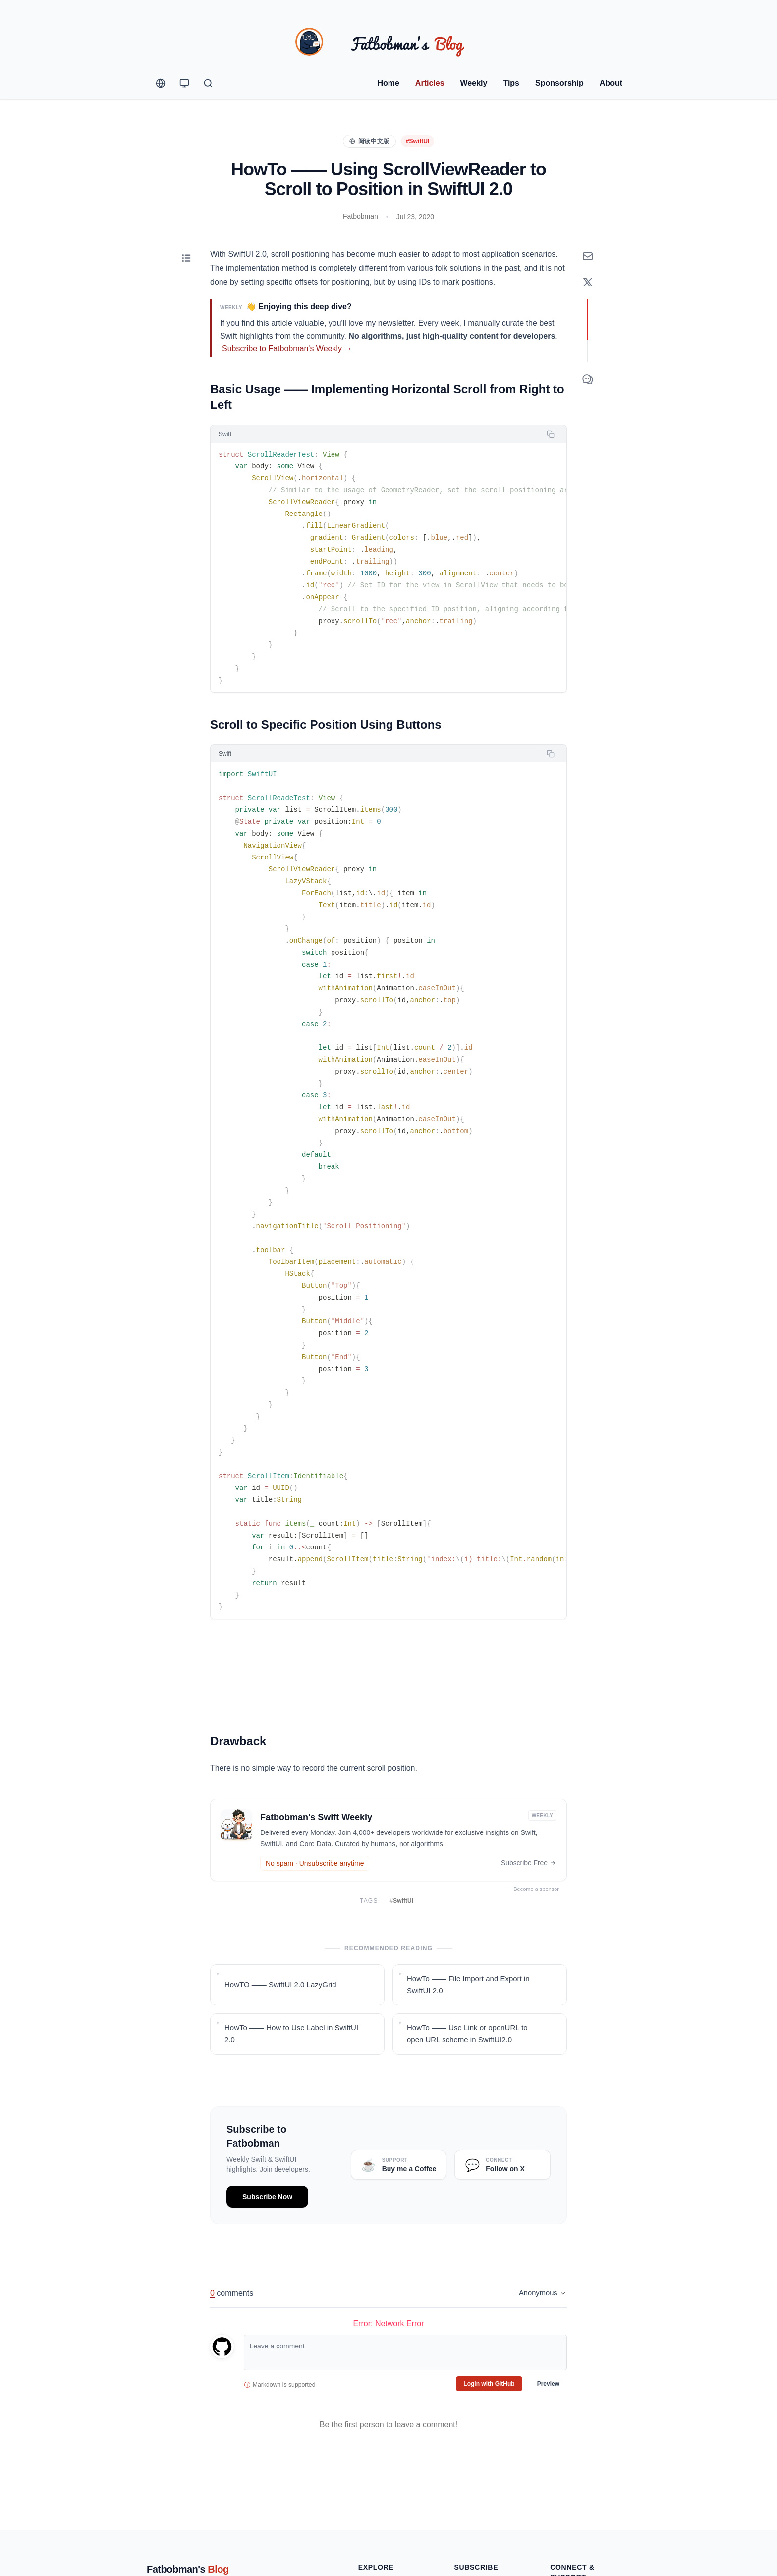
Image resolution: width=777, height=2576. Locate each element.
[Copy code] (550, 434)
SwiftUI (401, 1900)
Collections (375, 2522)
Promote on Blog (576, 2485)
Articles (429, 83)
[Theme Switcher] (184, 83)
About (611, 83)
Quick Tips (374, 2475)
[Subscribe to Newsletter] (588, 256)
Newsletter (470, 2475)
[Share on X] (588, 282)
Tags (365, 2507)
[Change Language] (160, 83)
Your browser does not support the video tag (388, 1672)
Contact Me (568, 2501)
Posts (367, 2491)
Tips (511, 83)
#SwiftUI (417, 141)
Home (388, 83)
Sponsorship (559, 83)
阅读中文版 (369, 141)
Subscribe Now (267, 2197)
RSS (461, 2491)
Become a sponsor (539, 1889)
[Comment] (588, 379)
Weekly (474, 83)
